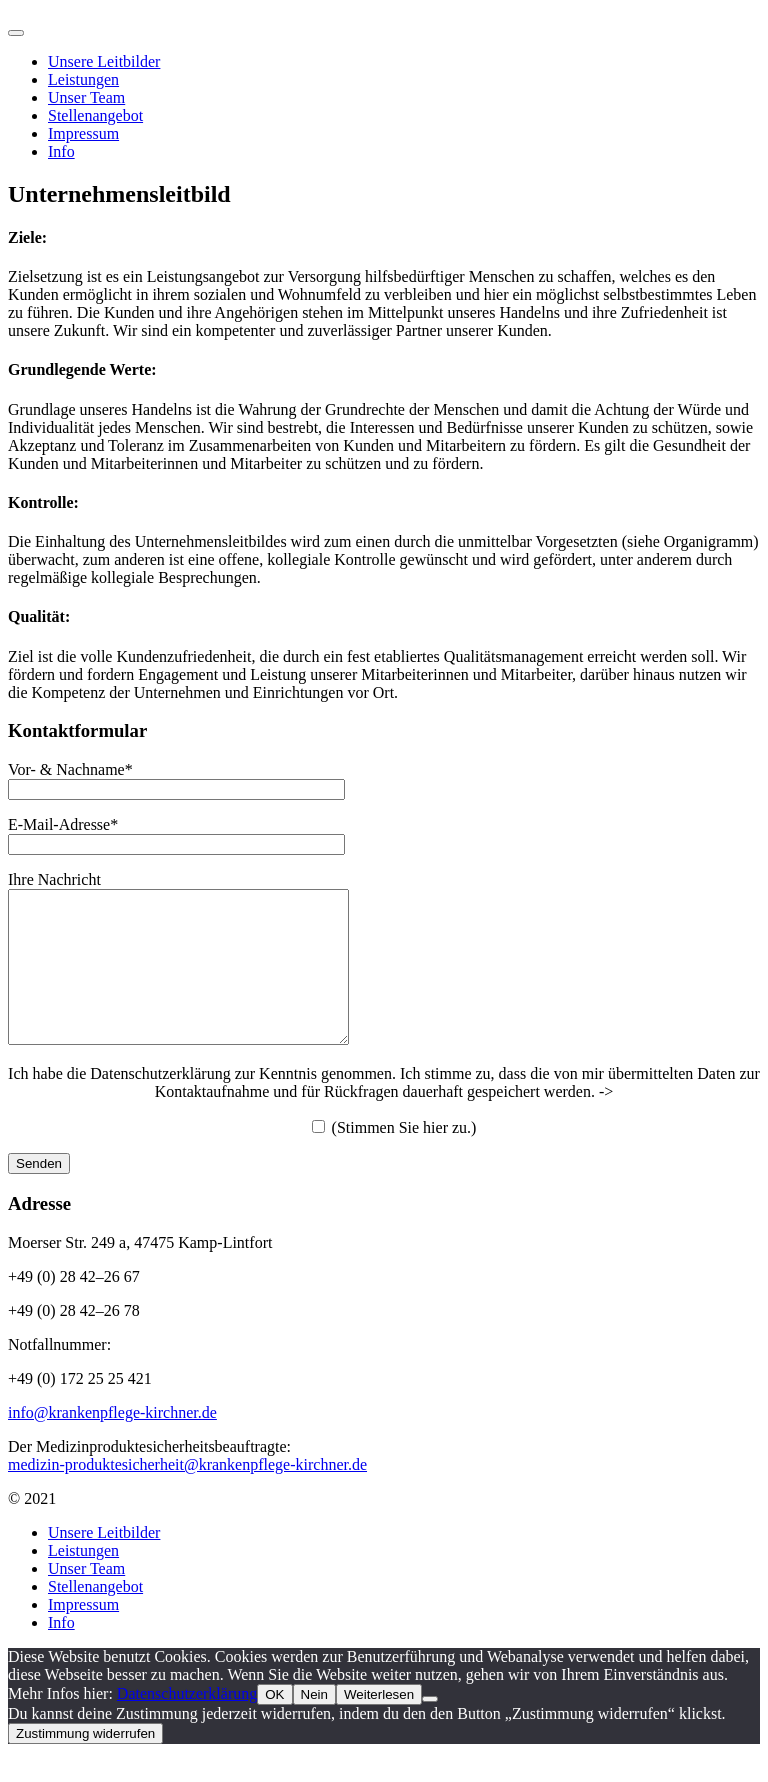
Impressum (83, 133)
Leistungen (83, 1580)
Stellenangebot (95, 1616)
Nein (314, 1724)
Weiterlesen (379, 1724)
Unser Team (86, 1598)
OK (274, 1724)
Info (61, 151)
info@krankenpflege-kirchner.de (112, 1442)
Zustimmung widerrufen (85, 1763)
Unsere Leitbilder (104, 1562)
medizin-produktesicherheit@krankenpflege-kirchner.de (187, 1494)
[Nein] (430, 1729)
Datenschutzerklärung (187, 1723)
